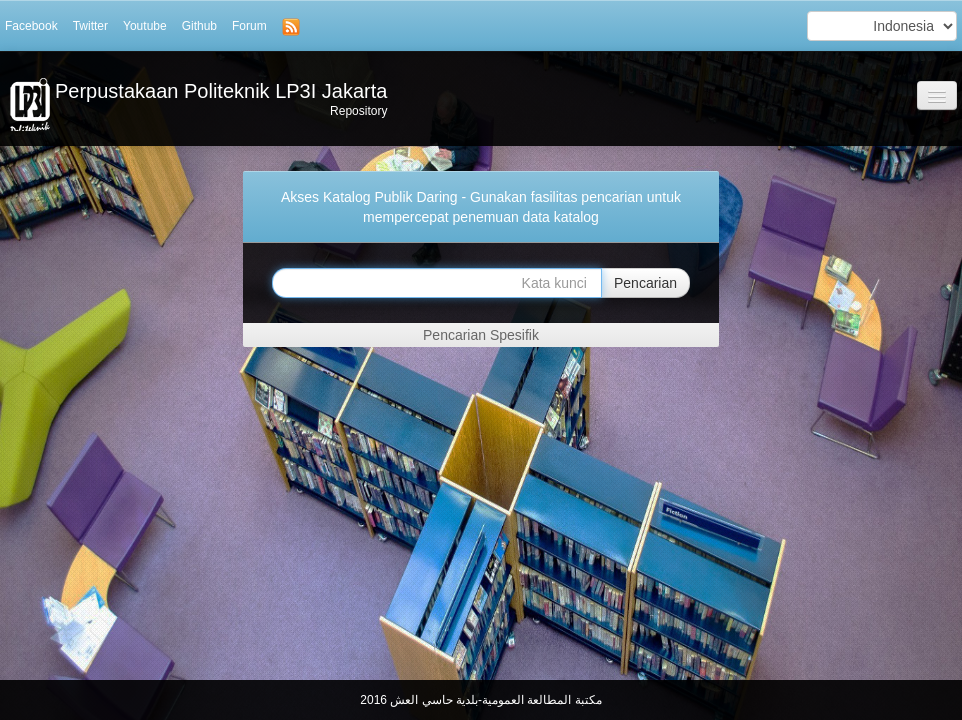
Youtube (145, 26)
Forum (249, 26)
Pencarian (645, 283)
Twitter (90, 26)
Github (199, 26)
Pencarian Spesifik (481, 335)
